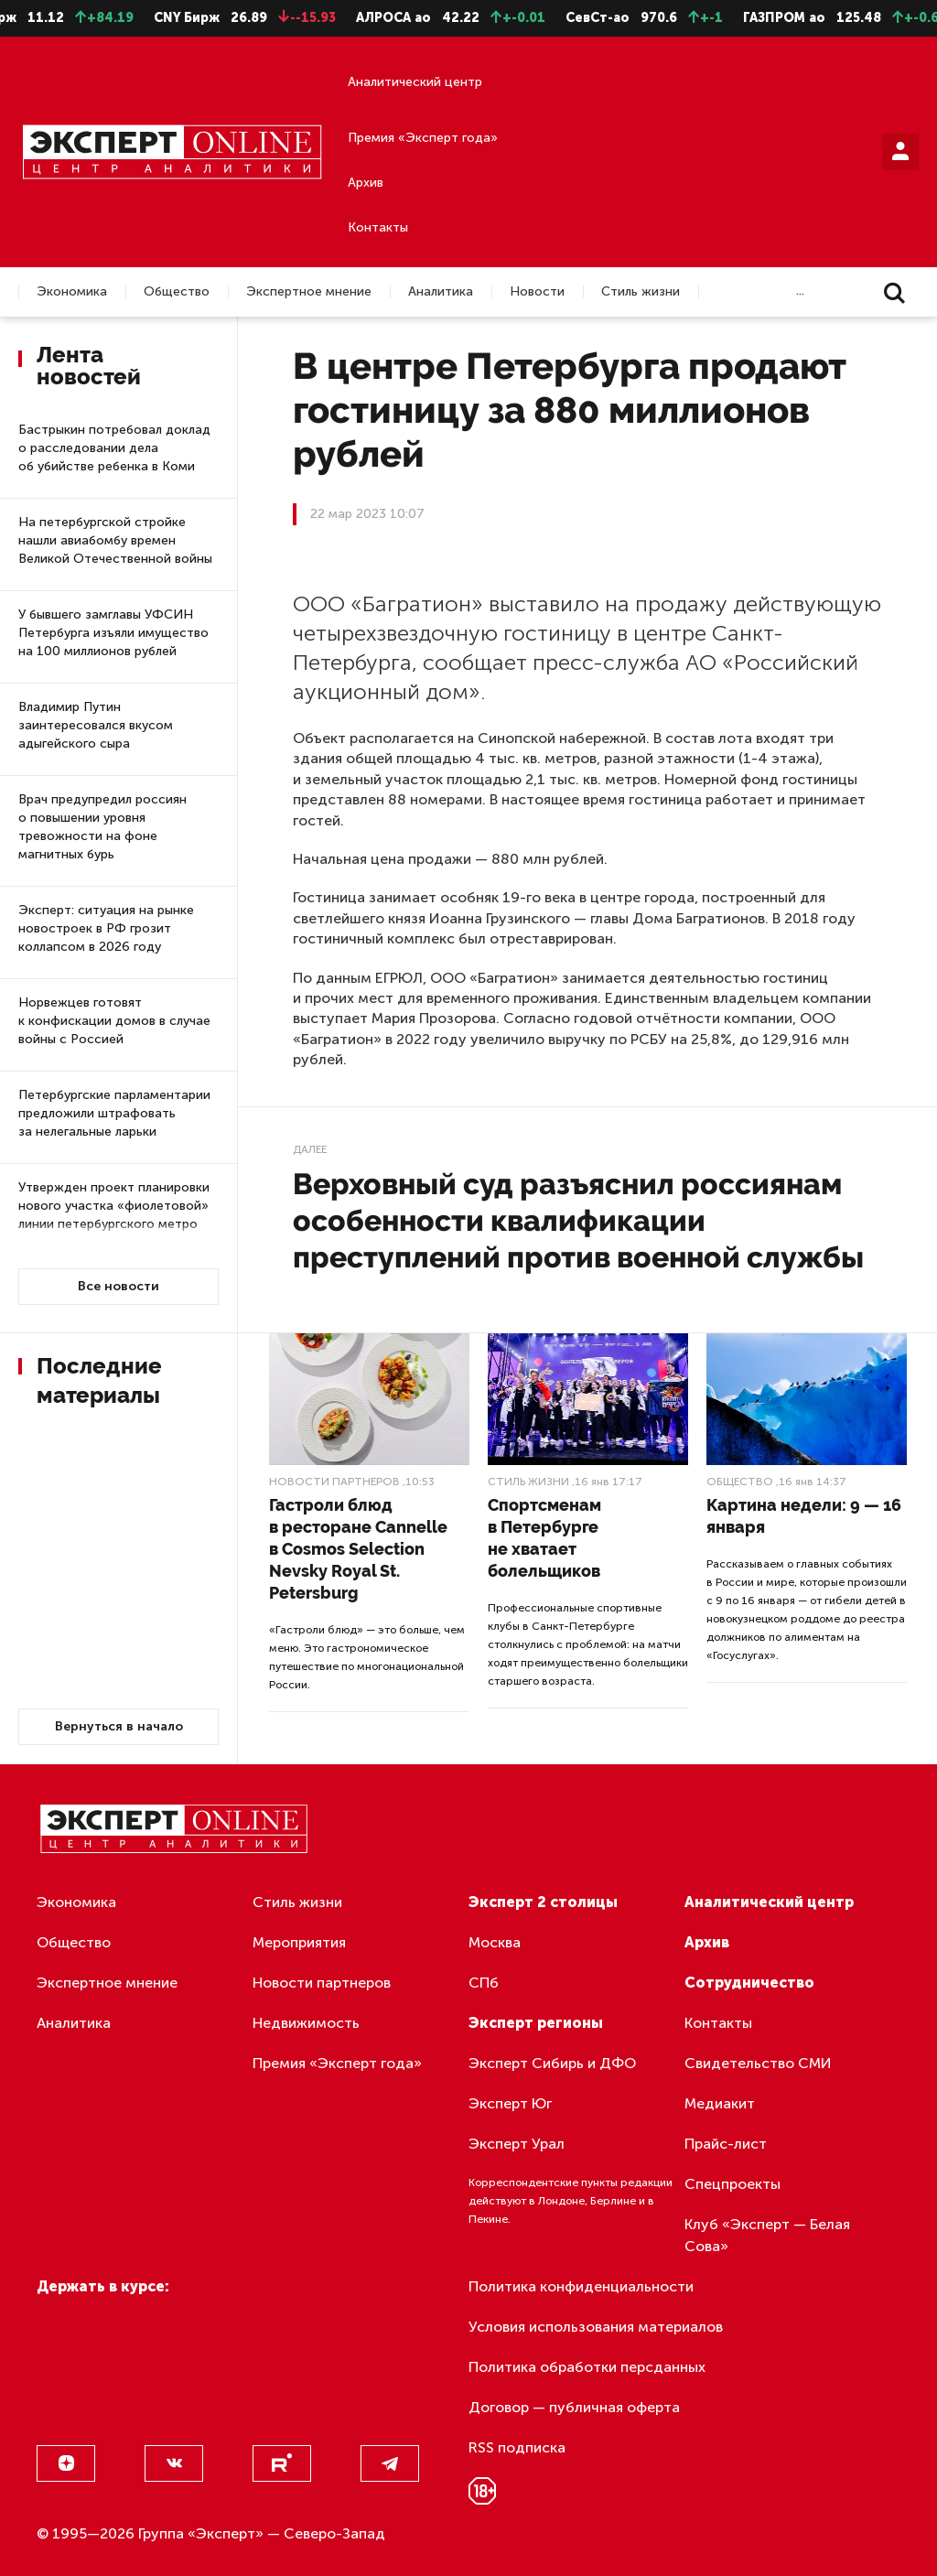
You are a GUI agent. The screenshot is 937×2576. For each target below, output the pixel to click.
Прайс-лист (725, 2143)
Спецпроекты (732, 2184)
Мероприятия (299, 1942)
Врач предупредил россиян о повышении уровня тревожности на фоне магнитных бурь (102, 827)
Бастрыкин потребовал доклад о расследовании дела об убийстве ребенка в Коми (114, 448)
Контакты (378, 227)
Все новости (118, 1286)
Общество (177, 292)
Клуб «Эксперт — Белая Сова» (767, 2235)
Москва (494, 1942)
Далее (310, 1149)
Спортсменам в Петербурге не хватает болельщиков (544, 1537)
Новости (537, 292)
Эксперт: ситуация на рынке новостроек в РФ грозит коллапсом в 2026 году (106, 928)
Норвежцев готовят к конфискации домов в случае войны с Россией (114, 1021)
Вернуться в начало (119, 1726)
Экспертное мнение (309, 292)
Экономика (72, 292)
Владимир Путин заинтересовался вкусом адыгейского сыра (95, 725)
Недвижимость (306, 2023)
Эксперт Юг (510, 2103)
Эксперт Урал (516, 2143)
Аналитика (440, 292)
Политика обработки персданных (586, 2367)
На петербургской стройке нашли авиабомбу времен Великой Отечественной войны (115, 540)
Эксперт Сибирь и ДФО (552, 2063)
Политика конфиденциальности (581, 2286)
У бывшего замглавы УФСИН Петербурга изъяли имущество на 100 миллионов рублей (113, 633)
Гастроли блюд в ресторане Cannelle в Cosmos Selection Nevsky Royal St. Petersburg (358, 1548)
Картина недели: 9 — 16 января (803, 1515)
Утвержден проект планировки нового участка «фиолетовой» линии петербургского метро (114, 1206)
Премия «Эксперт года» (423, 138)
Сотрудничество (749, 1982)
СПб (483, 1982)
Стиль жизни (640, 292)
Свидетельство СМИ (758, 2063)
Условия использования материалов (595, 2326)
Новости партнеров (334, 1481)
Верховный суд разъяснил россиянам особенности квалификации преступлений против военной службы (578, 1220)
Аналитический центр (415, 82)
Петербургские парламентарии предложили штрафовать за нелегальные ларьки (114, 1113)
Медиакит (719, 2103)
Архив (365, 182)
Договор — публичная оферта (574, 2407)
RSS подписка (516, 2447)
